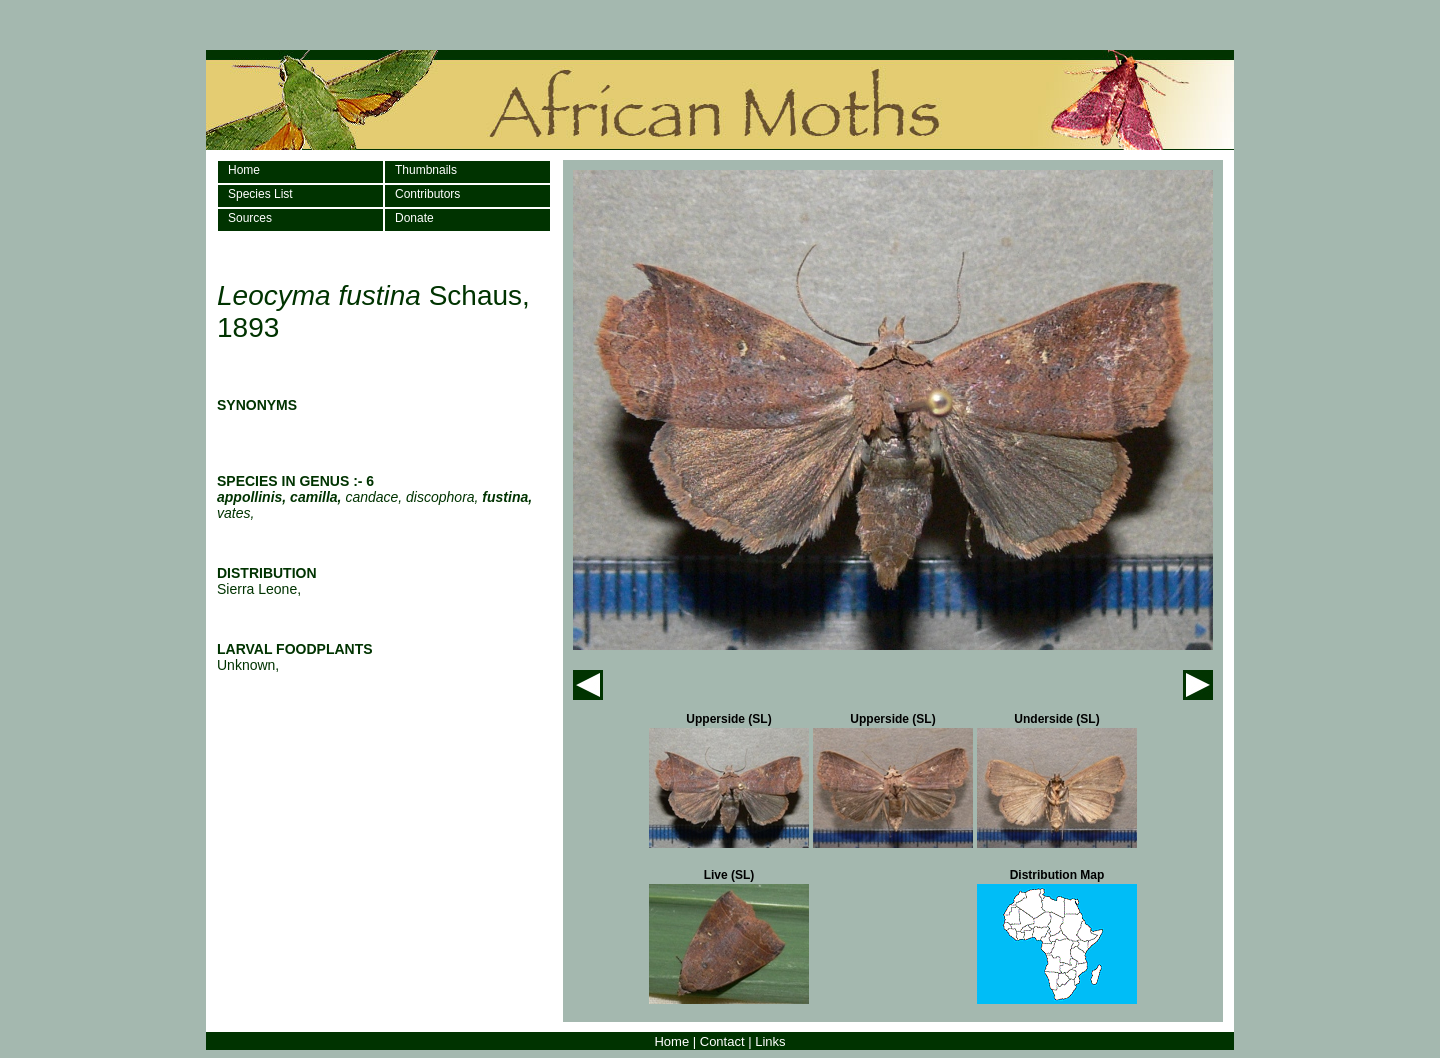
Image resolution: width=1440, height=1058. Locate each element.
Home (244, 170)
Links (770, 1041)
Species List (260, 194)
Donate (414, 218)
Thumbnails (426, 170)
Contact (722, 1041)
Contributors (427, 194)
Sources (250, 218)
